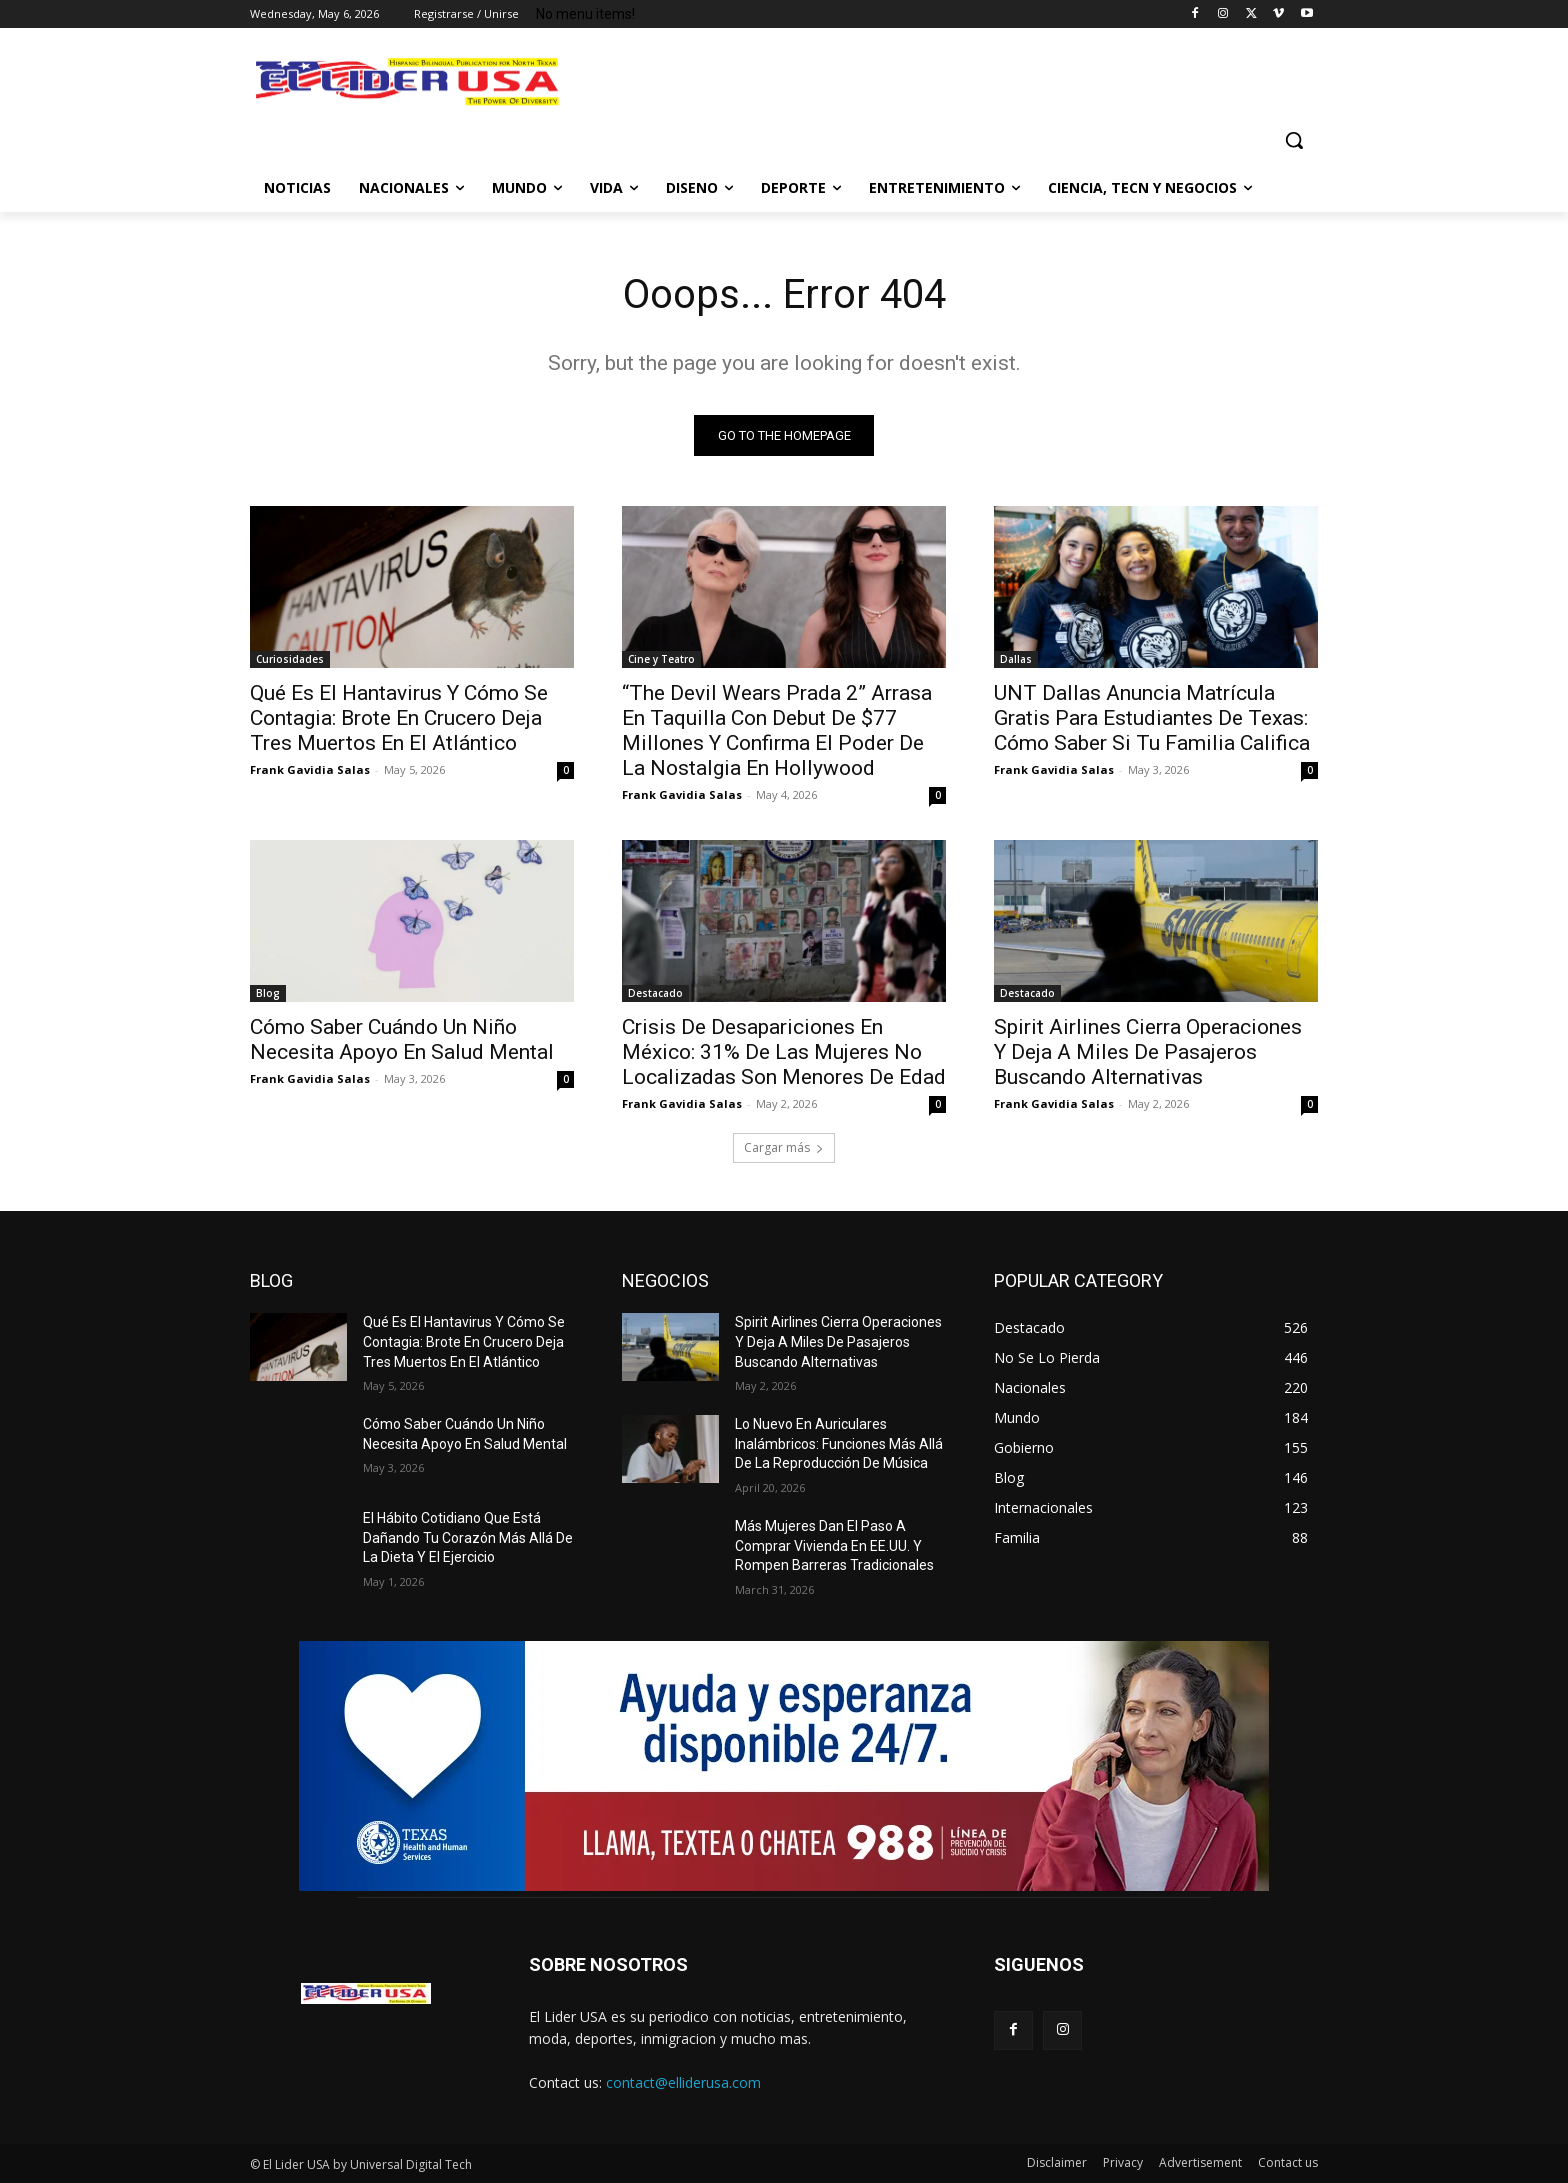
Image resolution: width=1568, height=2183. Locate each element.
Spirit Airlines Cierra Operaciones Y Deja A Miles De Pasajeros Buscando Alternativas (1148, 1052)
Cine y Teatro (661, 659)
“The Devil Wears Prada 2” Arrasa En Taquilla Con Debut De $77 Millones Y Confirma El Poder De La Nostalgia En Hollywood (777, 730)
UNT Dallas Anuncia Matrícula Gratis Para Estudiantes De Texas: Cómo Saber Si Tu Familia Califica (1152, 718)
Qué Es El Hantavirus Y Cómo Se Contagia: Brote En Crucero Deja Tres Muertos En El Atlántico (399, 718)
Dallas (1016, 659)
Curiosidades (290, 659)
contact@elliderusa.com (683, 2082)
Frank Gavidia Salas (310, 769)
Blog (268, 993)
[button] (1294, 140)
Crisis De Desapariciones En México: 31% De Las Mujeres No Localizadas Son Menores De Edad (784, 1052)
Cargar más (784, 1147)
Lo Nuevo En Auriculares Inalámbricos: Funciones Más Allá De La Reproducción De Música (839, 1443)
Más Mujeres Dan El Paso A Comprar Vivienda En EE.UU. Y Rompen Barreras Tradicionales (834, 1545)
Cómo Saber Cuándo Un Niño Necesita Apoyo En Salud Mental (402, 1039)
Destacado (655, 993)
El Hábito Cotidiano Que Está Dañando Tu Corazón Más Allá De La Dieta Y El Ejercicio (468, 1537)
